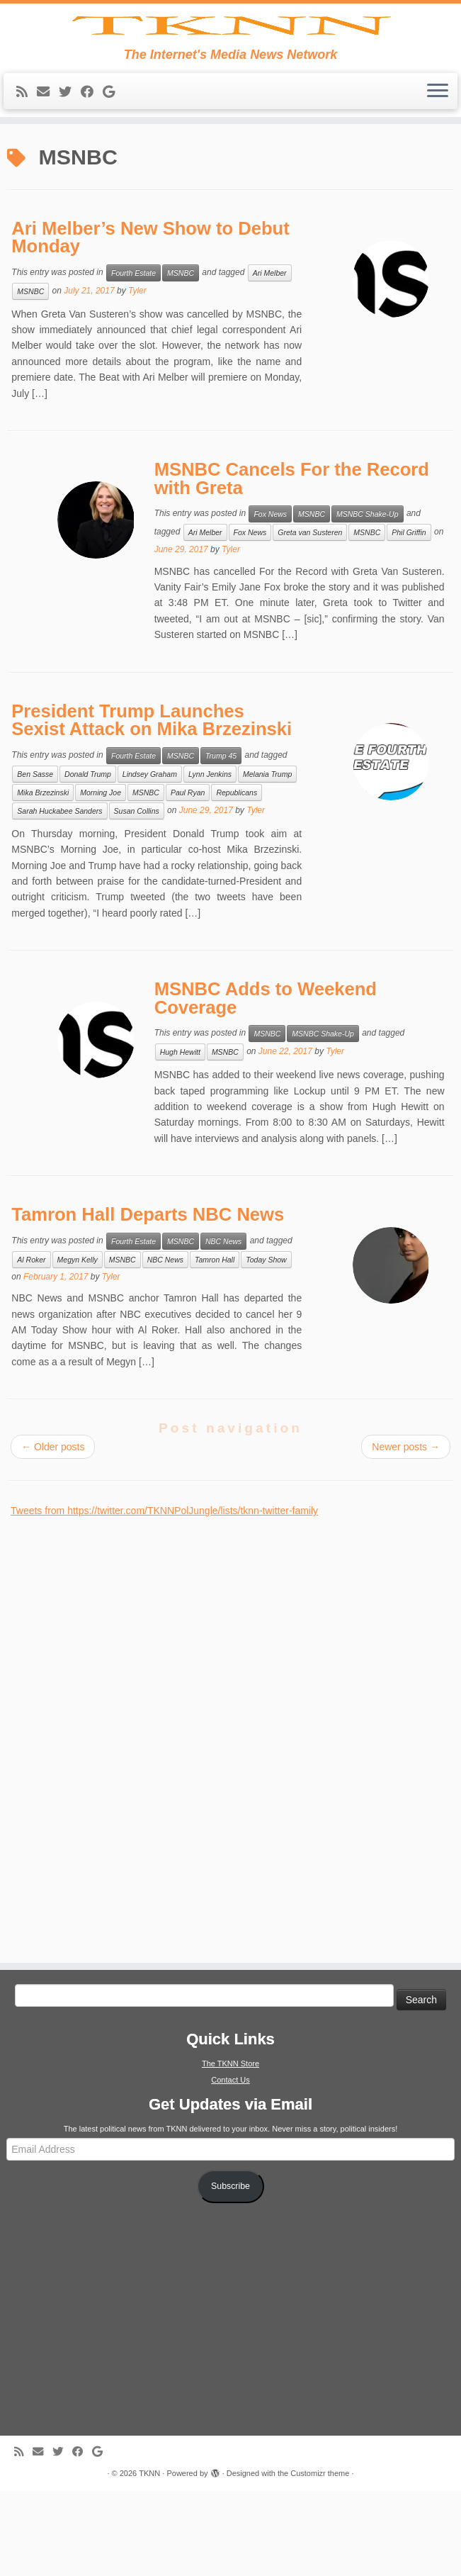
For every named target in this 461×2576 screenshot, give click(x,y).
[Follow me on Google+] (113, 177)
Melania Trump (267, 859)
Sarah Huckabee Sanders (59, 896)
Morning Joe (100, 877)
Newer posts (406, 1532)
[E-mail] (48, 177)
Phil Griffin (409, 617)
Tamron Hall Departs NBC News (147, 1299)
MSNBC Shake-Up (367, 599)
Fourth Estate (133, 358)
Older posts (52, 1532)
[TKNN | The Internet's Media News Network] (230, 68)
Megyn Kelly (77, 1344)
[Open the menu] (437, 176)
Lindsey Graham (150, 859)
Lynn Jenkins (210, 859)
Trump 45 (221, 840)
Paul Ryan (188, 877)
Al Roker (31, 1344)
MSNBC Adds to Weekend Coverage (265, 1083)
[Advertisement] (117, 1816)
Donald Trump (87, 859)
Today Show (266, 1344)
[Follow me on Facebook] (92, 177)
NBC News (223, 1326)
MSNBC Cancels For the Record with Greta (291, 563)
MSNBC (180, 358)
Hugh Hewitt (180, 1137)
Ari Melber (270, 358)
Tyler (137, 376)
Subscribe (230, 2271)
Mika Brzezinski (43, 877)
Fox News (270, 599)
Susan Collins (136, 896)
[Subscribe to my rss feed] (26, 177)
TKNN (149, 2558)
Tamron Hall (214, 1344)
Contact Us (230, 2165)
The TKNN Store (230, 2148)
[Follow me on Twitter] (70, 177)
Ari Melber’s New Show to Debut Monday (150, 322)
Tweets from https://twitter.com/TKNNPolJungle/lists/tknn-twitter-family (164, 1595)
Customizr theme (319, 2558)
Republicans (236, 877)
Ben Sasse (35, 859)
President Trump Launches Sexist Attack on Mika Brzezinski (151, 804)
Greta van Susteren (310, 617)
